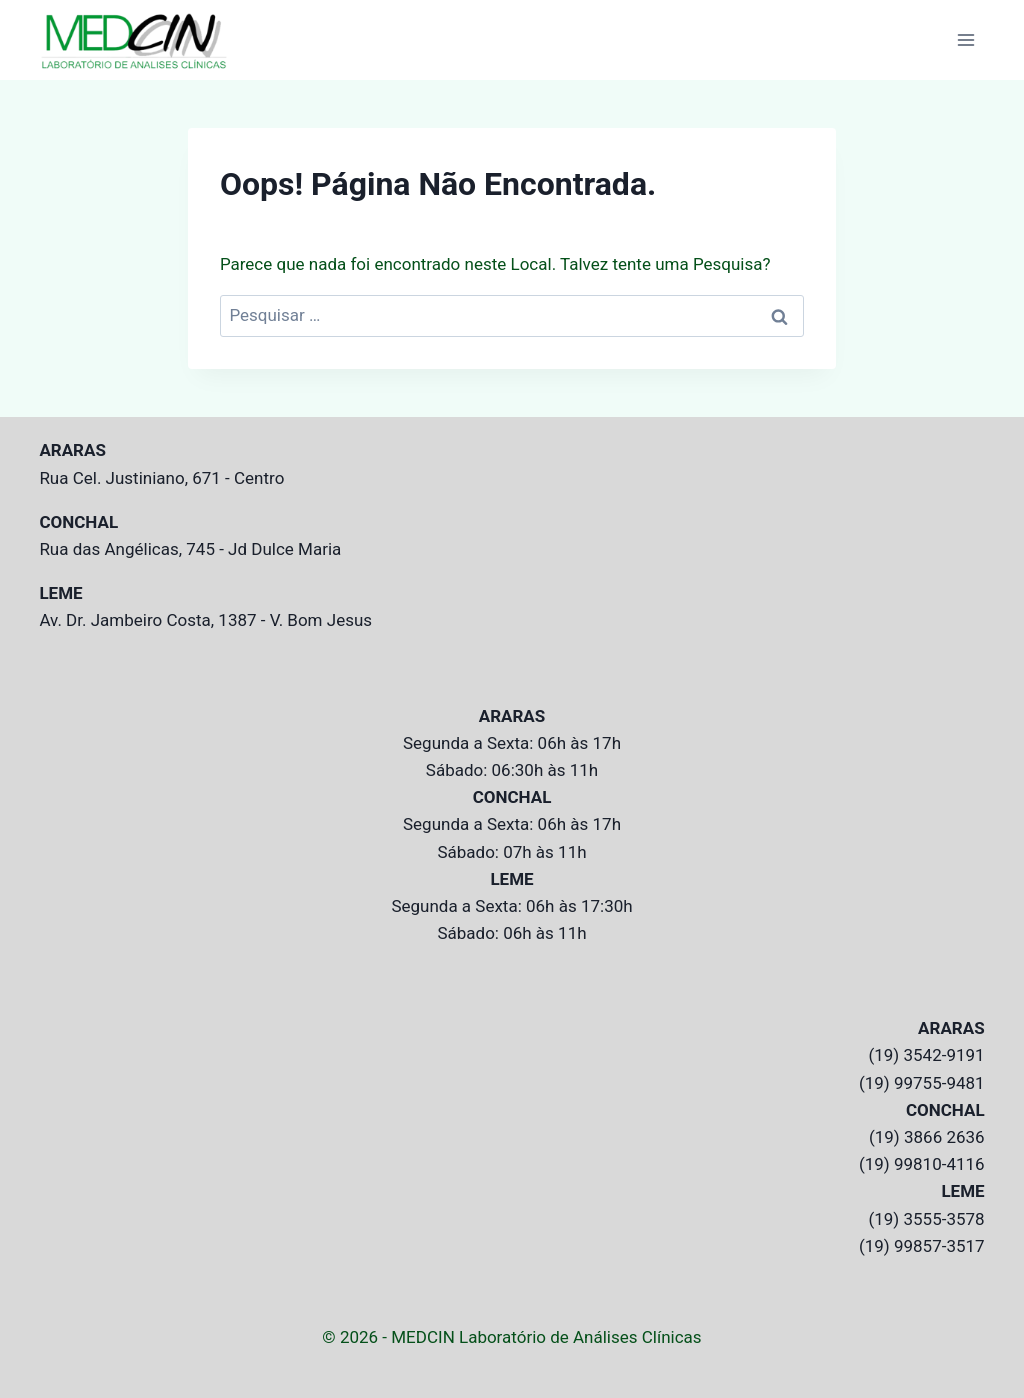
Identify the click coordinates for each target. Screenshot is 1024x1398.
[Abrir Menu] (966, 39)
